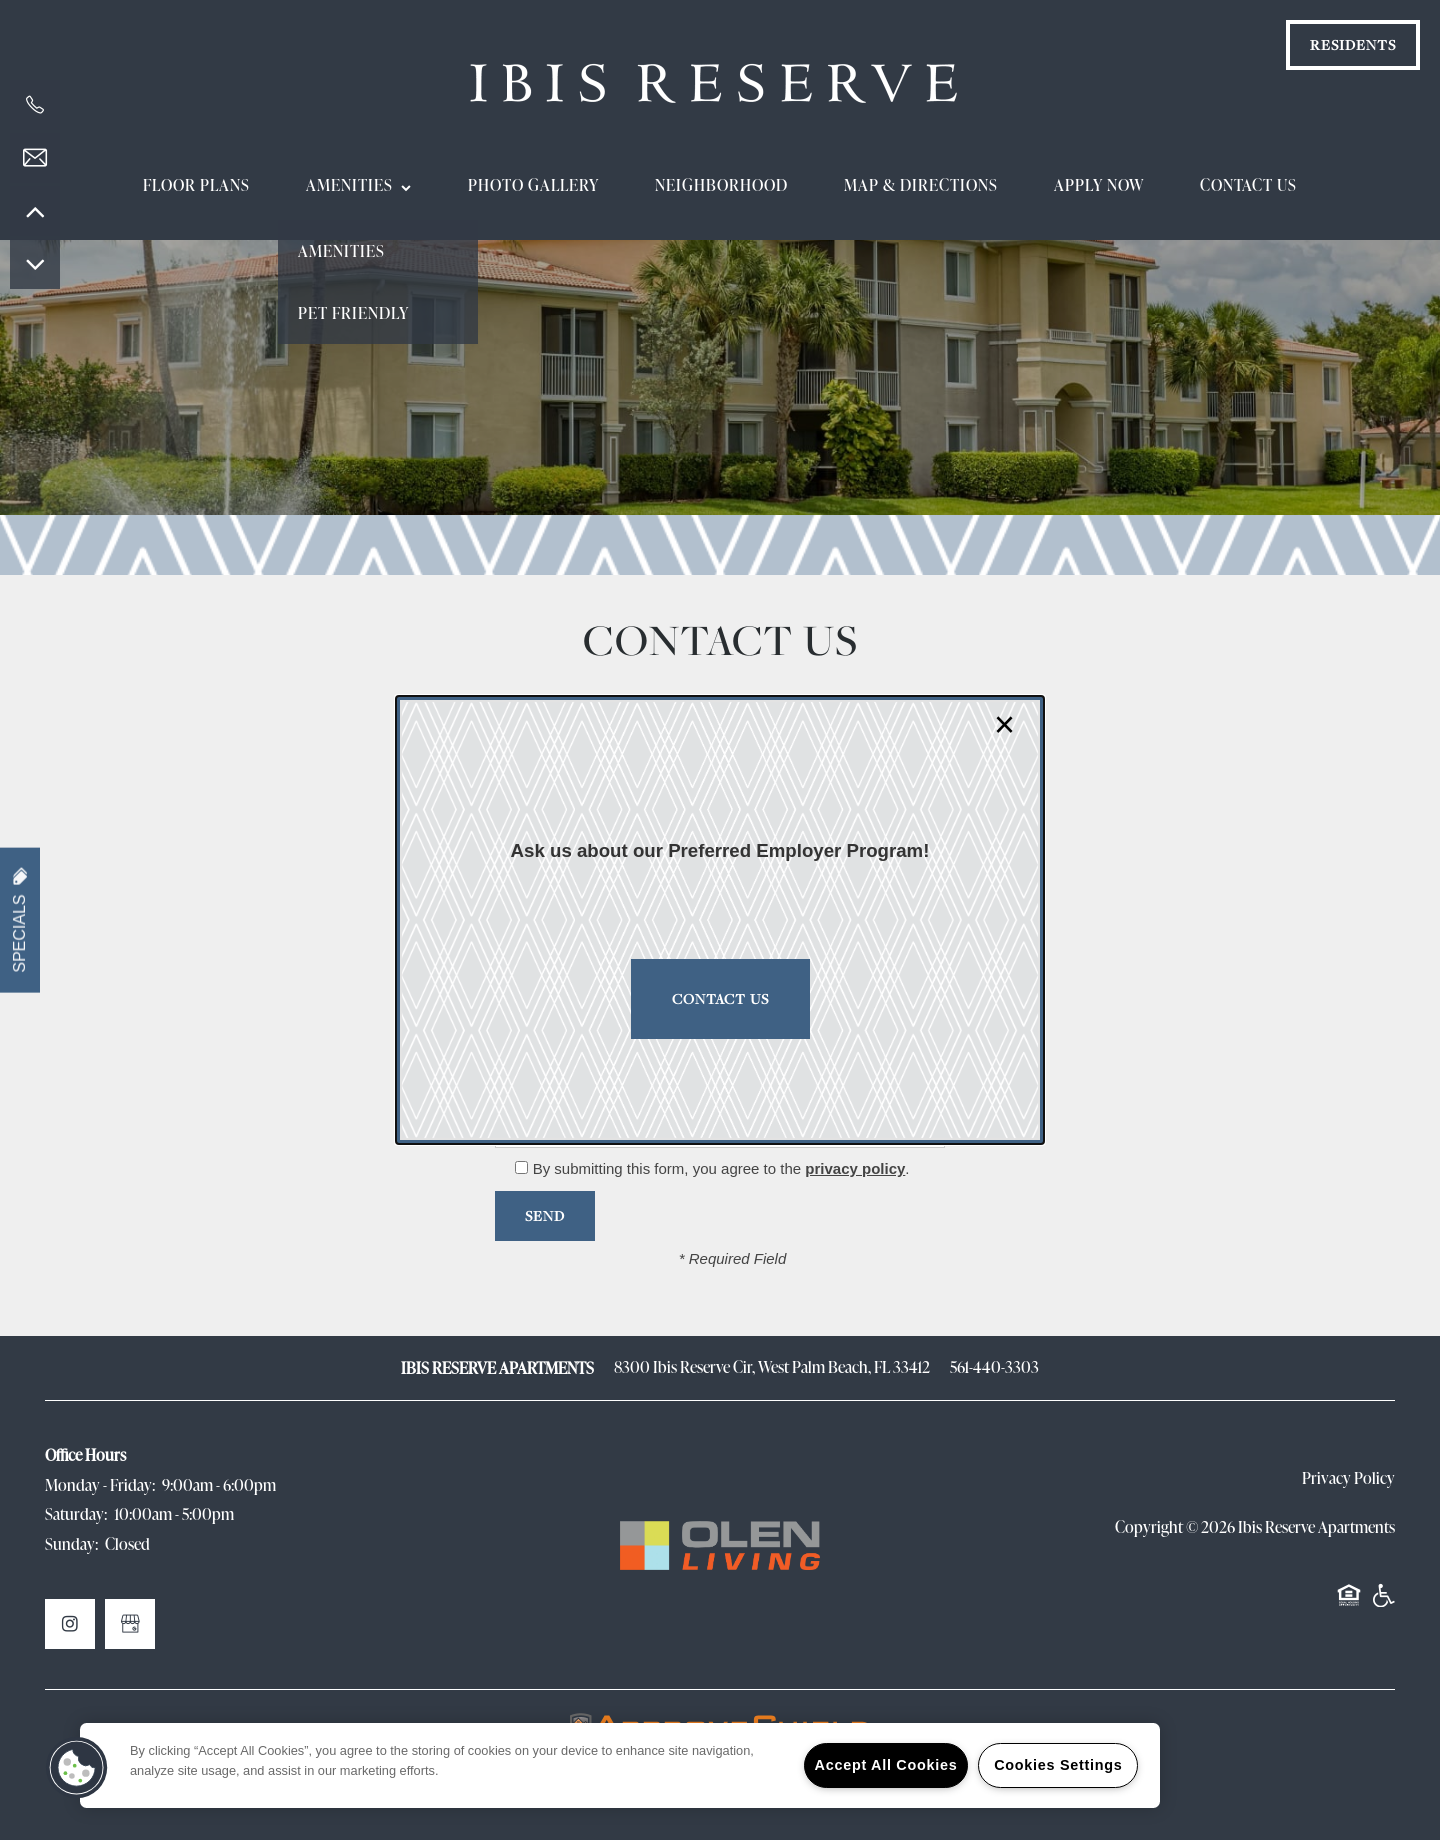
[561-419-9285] (35, 105)
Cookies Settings (1058, 1765)
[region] (620, 1765)
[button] (77, 1768)
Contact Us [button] (720, 998)
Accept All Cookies (886, 1765)
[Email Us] (35, 158)
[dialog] (720, 920)
